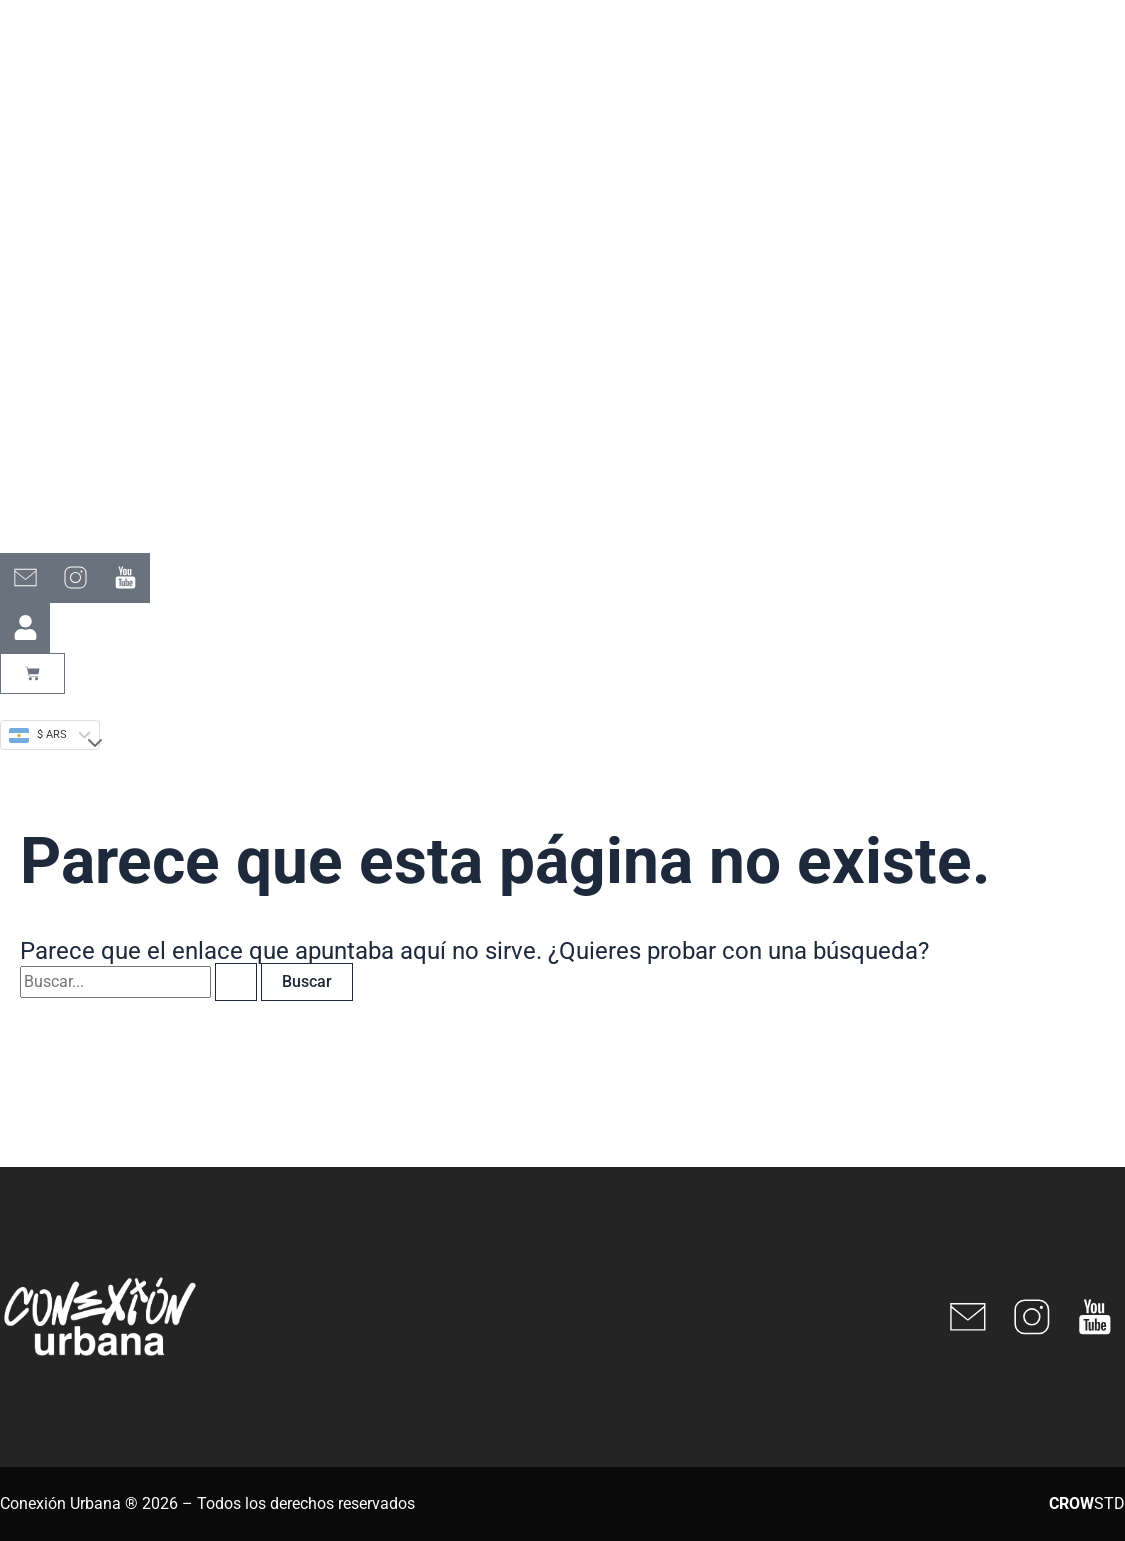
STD (1087, 1503)
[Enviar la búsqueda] (236, 982)
